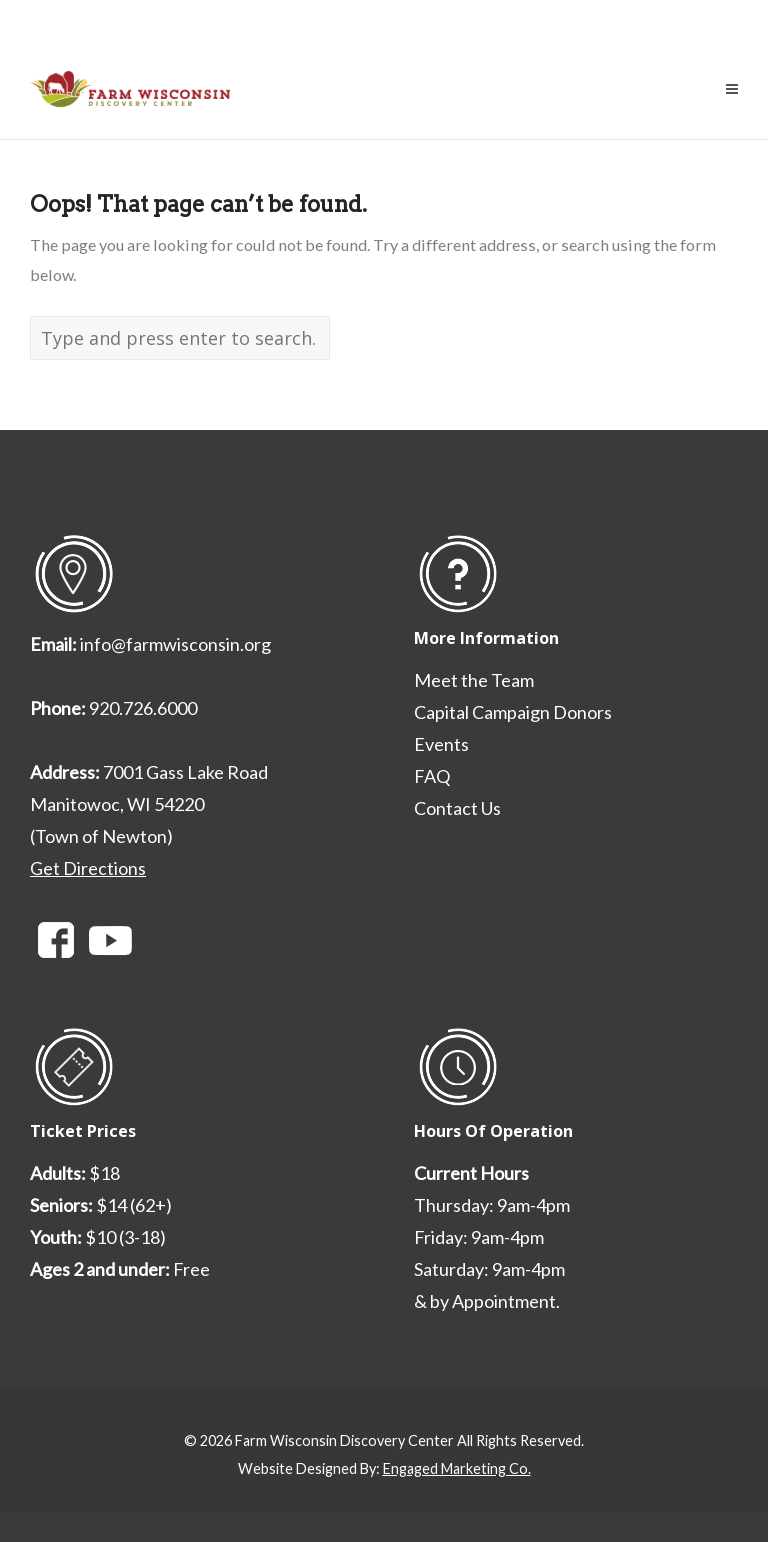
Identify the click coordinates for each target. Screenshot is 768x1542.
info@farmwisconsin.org (175, 644)
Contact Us (457, 808)
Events (441, 744)
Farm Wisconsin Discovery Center (344, 1440)
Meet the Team (474, 680)
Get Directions (88, 868)
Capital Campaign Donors (513, 712)
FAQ (432, 776)
